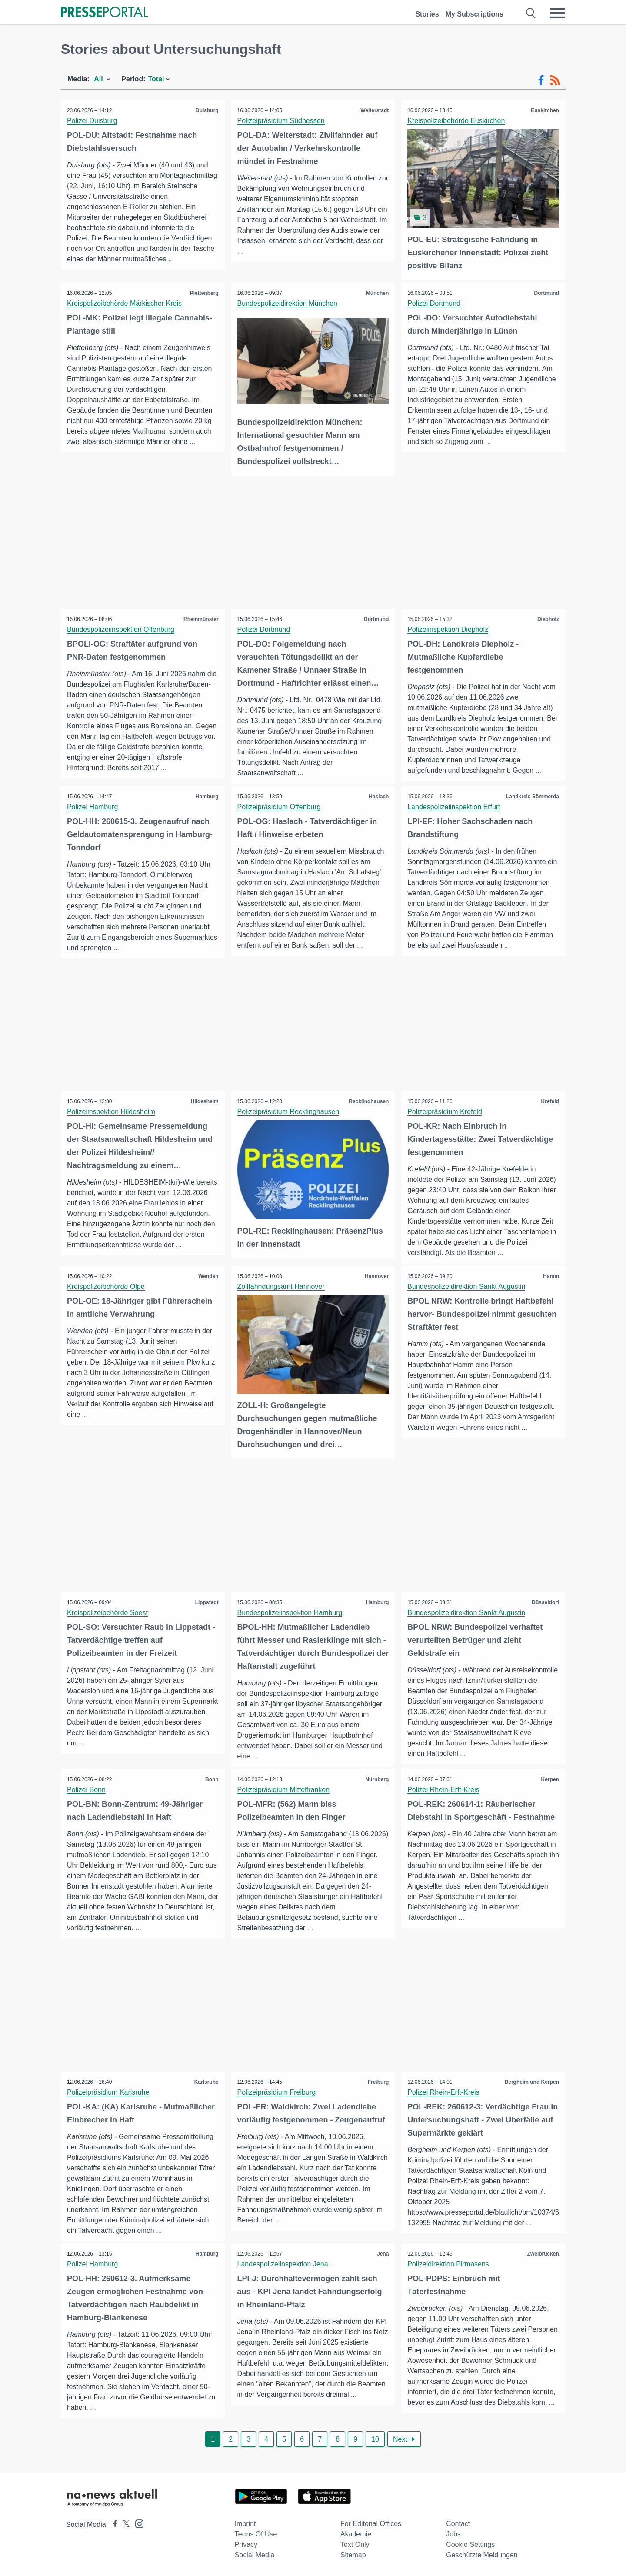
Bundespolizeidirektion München (288, 303)
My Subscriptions (474, 14)
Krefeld (550, 1101)
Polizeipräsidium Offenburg (279, 806)
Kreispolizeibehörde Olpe (106, 1286)
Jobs (453, 2534)
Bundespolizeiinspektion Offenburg (121, 628)
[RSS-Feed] (555, 80)
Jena (382, 2254)
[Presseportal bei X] (123, 2524)
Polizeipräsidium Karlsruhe (108, 2092)
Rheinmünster (200, 618)
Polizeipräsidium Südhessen (281, 120)
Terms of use (256, 2534)
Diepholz (548, 618)
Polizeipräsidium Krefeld (445, 1111)
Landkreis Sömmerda (532, 796)
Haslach (378, 796)
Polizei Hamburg (92, 806)
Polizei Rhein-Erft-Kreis (443, 1789)
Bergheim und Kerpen (531, 2082)
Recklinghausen (368, 1101)
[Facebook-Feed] (541, 80)
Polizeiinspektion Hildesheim (111, 1111)
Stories (427, 14)
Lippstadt (206, 1601)
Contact (458, 2523)
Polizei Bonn (86, 1789)
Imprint (245, 2523)
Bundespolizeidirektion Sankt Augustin (467, 1286)
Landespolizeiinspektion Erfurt (454, 806)
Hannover (376, 1276)
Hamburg (206, 796)
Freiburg (378, 2082)
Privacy (246, 2544)
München (377, 293)
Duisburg (206, 110)
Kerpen (550, 1779)
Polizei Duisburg (92, 120)
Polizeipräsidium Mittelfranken (284, 1789)
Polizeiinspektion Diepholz (448, 628)
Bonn (211, 1779)
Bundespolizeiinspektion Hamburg (290, 1611)
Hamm (551, 1276)
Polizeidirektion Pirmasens (448, 2264)
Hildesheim (204, 1101)
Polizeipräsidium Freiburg (277, 2092)
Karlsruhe (206, 2082)
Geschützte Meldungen (482, 2555)
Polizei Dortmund (434, 303)
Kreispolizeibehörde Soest (107, 1611)
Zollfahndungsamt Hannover (281, 1286)
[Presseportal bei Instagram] (136, 2523)
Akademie (355, 2534)
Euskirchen (544, 110)
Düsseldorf (545, 1601)
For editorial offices (370, 2523)
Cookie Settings (470, 2544)
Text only (355, 2544)
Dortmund (546, 293)
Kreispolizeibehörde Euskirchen (456, 120)
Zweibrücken (543, 2254)
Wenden (208, 1276)
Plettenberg (204, 293)
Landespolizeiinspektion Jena (283, 2264)
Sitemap (353, 2555)
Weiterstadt (374, 110)
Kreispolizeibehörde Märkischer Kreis (124, 303)
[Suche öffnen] (531, 13)
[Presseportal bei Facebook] (112, 2524)
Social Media (255, 2555)
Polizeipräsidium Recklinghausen (289, 1111)
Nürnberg (376, 1779)
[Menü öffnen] (557, 13)
